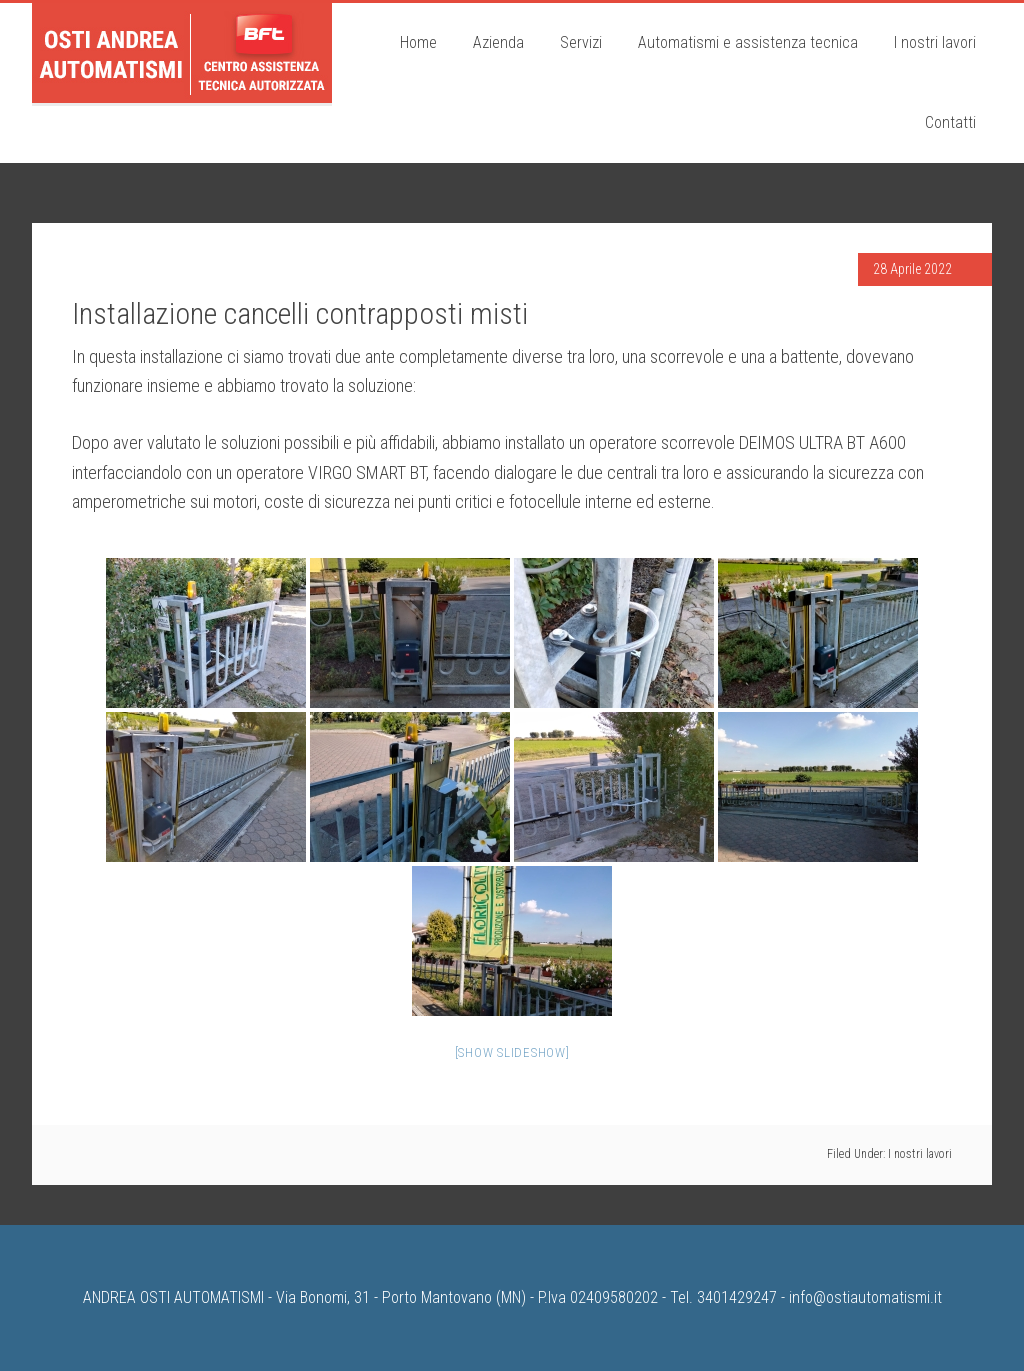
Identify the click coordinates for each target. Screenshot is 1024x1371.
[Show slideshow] (512, 1052)
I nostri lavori (920, 1154)
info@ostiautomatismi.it (865, 1297)
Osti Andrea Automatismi (182, 53)
